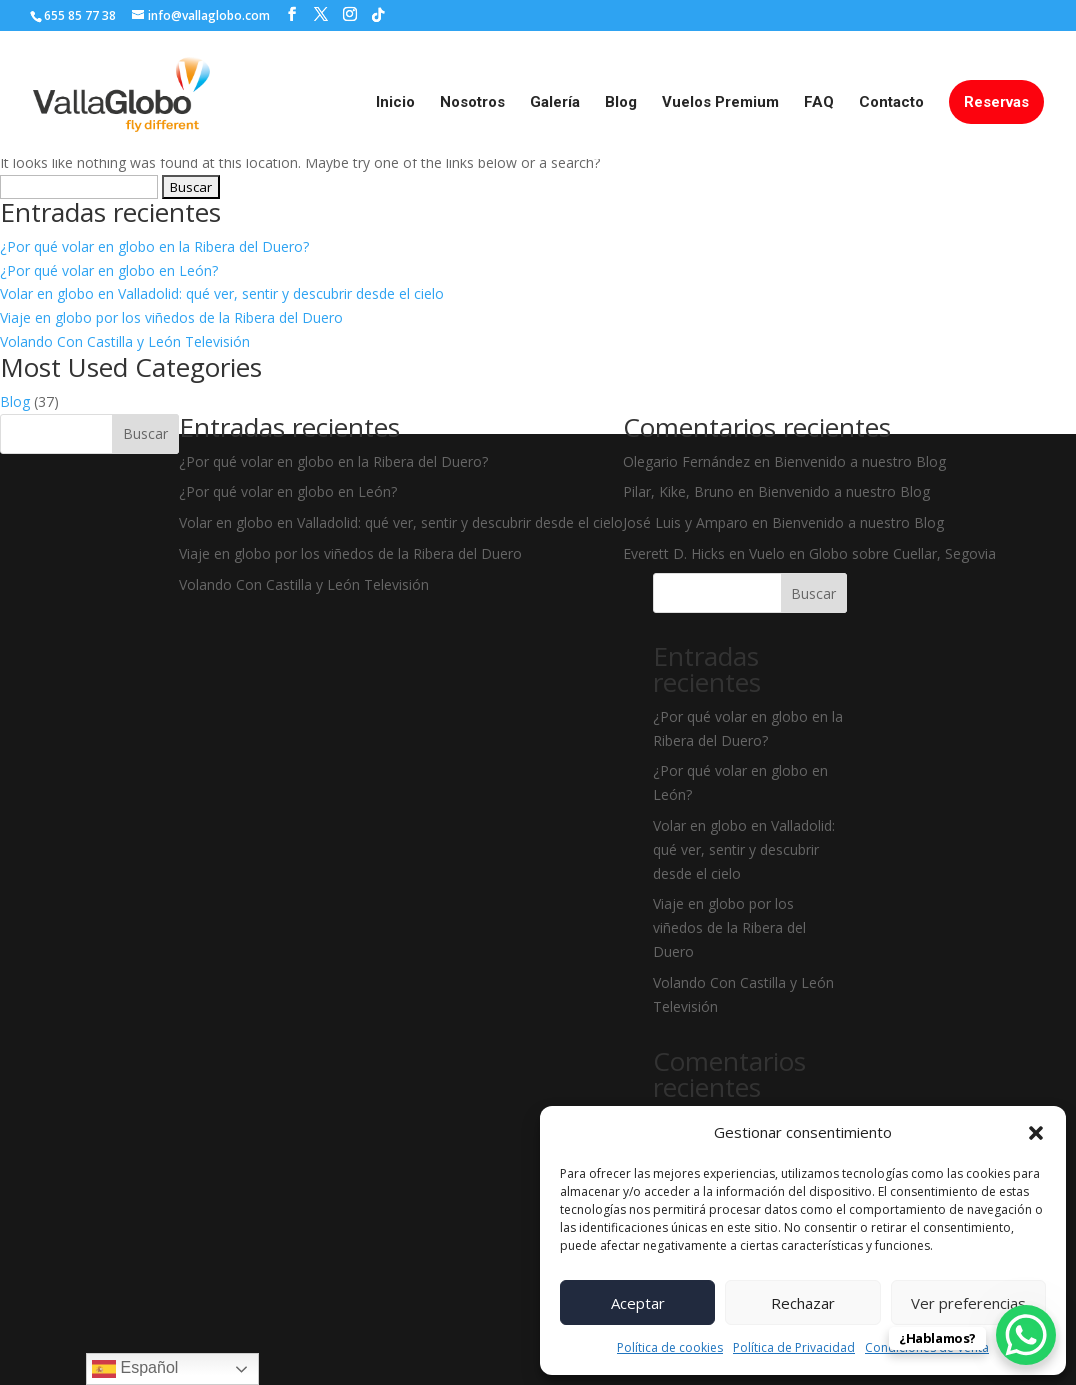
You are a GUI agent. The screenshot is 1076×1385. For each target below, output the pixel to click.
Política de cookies (670, 1347)
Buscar (145, 433)
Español (135, 1369)
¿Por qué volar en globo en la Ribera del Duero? (154, 246)
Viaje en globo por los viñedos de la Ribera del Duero (171, 317)
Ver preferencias (968, 1303)
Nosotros (472, 103)
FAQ (819, 103)
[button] (1036, 1133)
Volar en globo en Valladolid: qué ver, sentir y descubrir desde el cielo (222, 293)
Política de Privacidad (794, 1347)
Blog (621, 103)
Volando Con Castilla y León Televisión (125, 341)
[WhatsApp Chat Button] (1026, 1335)
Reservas (996, 102)
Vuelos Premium (720, 103)
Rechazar (803, 1303)
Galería (555, 103)
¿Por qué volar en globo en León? (109, 270)
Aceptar (638, 1303)
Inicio (395, 103)
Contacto (891, 103)
